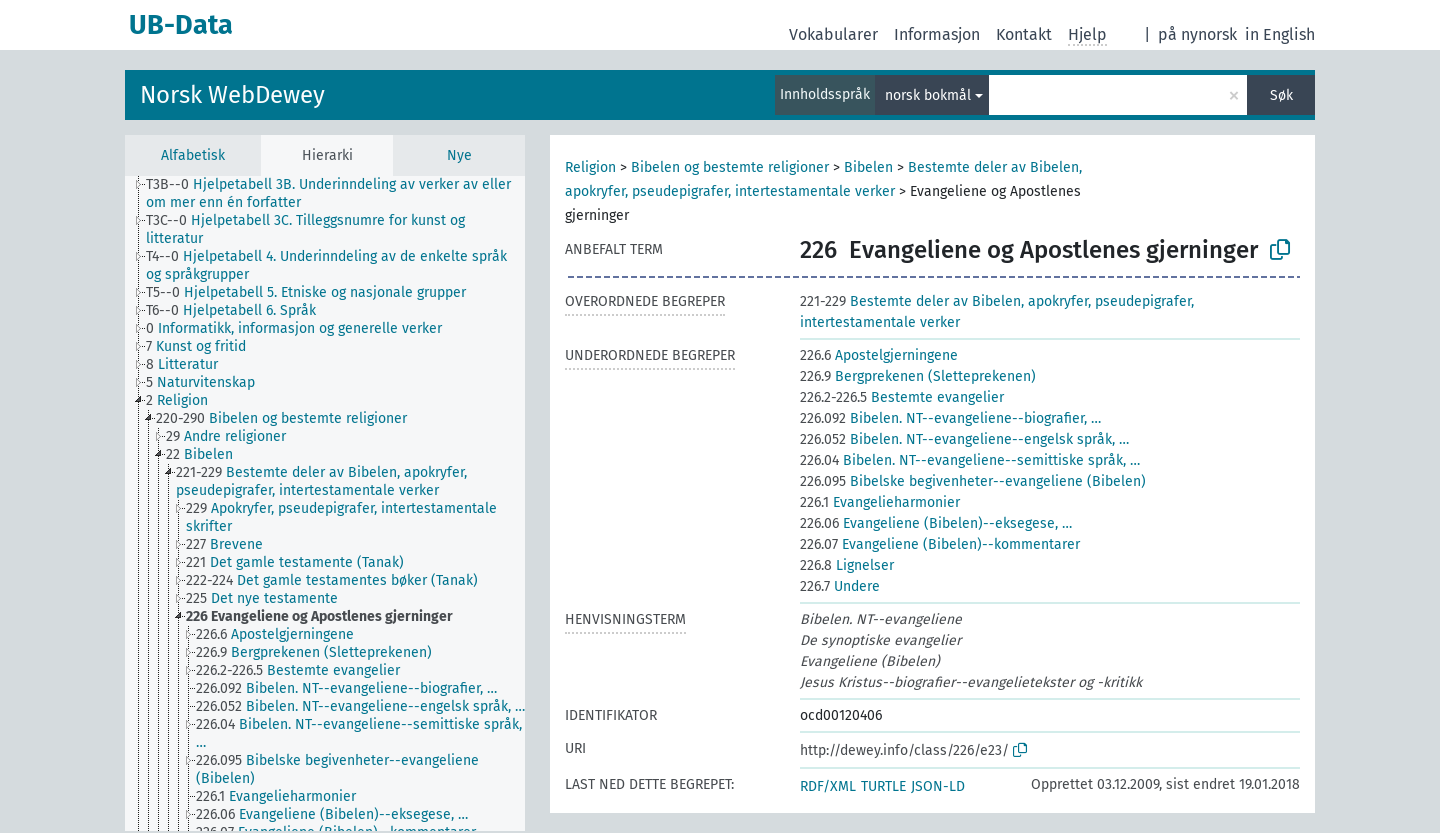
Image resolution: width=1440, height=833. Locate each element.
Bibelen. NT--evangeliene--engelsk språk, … (964, 439)
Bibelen (868, 167)
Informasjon (937, 34)
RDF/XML (828, 786)
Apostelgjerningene (879, 355)
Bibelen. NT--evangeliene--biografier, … (950, 418)
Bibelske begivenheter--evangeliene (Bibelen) (973, 481)
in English (1280, 34)
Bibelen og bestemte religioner (730, 167)
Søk (1281, 95)
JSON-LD (938, 786)
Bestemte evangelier (902, 397)
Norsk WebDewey (232, 95)
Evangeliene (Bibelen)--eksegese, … (936, 523)
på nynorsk (1197, 34)
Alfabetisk (193, 155)
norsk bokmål (928, 95)
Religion (590, 167)
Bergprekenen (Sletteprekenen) (918, 376)
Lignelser (847, 565)
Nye (459, 155)
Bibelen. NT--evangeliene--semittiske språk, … (970, 460)
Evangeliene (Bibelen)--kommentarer (940, 544)
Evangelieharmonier (880, 502)
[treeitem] (344, 194)
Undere (840, 586)
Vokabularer (833, 34)
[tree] (325, 503)
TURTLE (883, 786)
